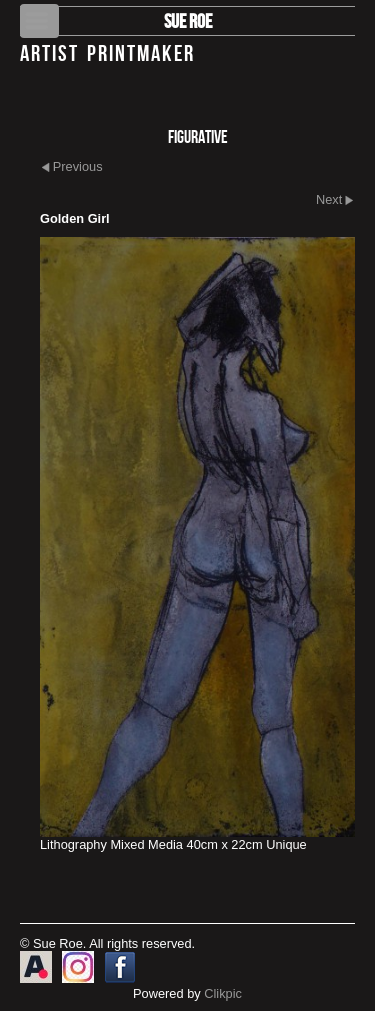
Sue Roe (188, 20)
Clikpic (223, 993)
